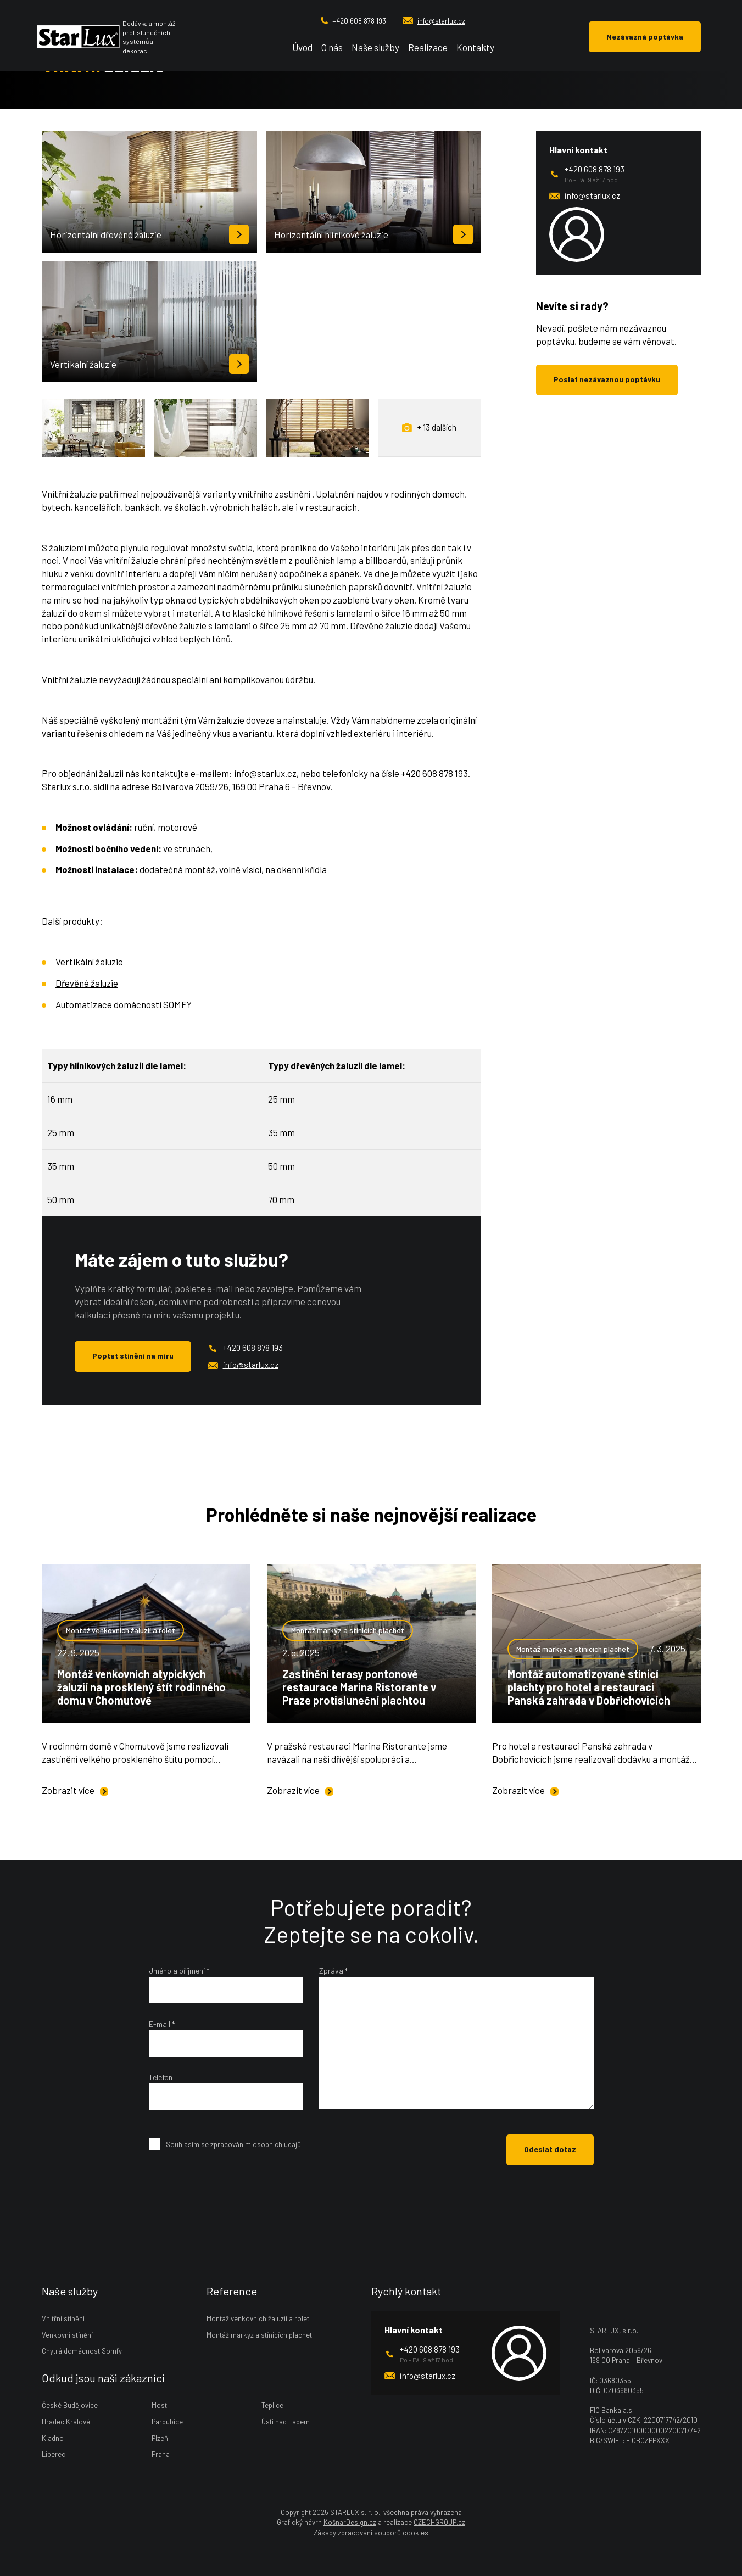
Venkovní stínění (67, 2335)
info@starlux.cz (434, 20)
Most (159, 2405)
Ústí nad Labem (285, 2421)
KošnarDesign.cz (349, 2522)
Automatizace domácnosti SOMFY (123, 1004)
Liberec (53, 2454)
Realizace (428, 47)
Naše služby (375, 47)
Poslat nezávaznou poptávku (607, 379)
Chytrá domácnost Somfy (82, 2350)
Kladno (53, 2438)
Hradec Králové (66, 2421)
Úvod (302, 47)
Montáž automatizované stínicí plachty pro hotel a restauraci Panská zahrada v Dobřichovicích (588, 1687)
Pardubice (167, 2421)
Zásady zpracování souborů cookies (371, 2532)
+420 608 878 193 (353, 20)
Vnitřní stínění (63, 2318)
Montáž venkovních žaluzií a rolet (120, 1630)
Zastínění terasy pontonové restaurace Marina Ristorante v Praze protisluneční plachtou (359, 1687)
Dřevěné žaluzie (86, 982)
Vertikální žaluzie (89, 961)
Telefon (160, 2077)
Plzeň (160, 2438)
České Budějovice (70, 2405)
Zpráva (333, 1970)
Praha (161, 2454)
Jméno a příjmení (179, 1970)
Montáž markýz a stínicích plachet (347, 1630)
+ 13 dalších (429, 427)
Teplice (272, 2405)
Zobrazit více (75, 1790)
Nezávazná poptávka (644, 36)
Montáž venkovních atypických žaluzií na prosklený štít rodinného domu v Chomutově (141, 1687)
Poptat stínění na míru (133, 1355)
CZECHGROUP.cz (439, 2522)
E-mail (162, 2024)
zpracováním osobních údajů (255, 2144)
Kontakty (475, 47)
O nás (332, 47)
